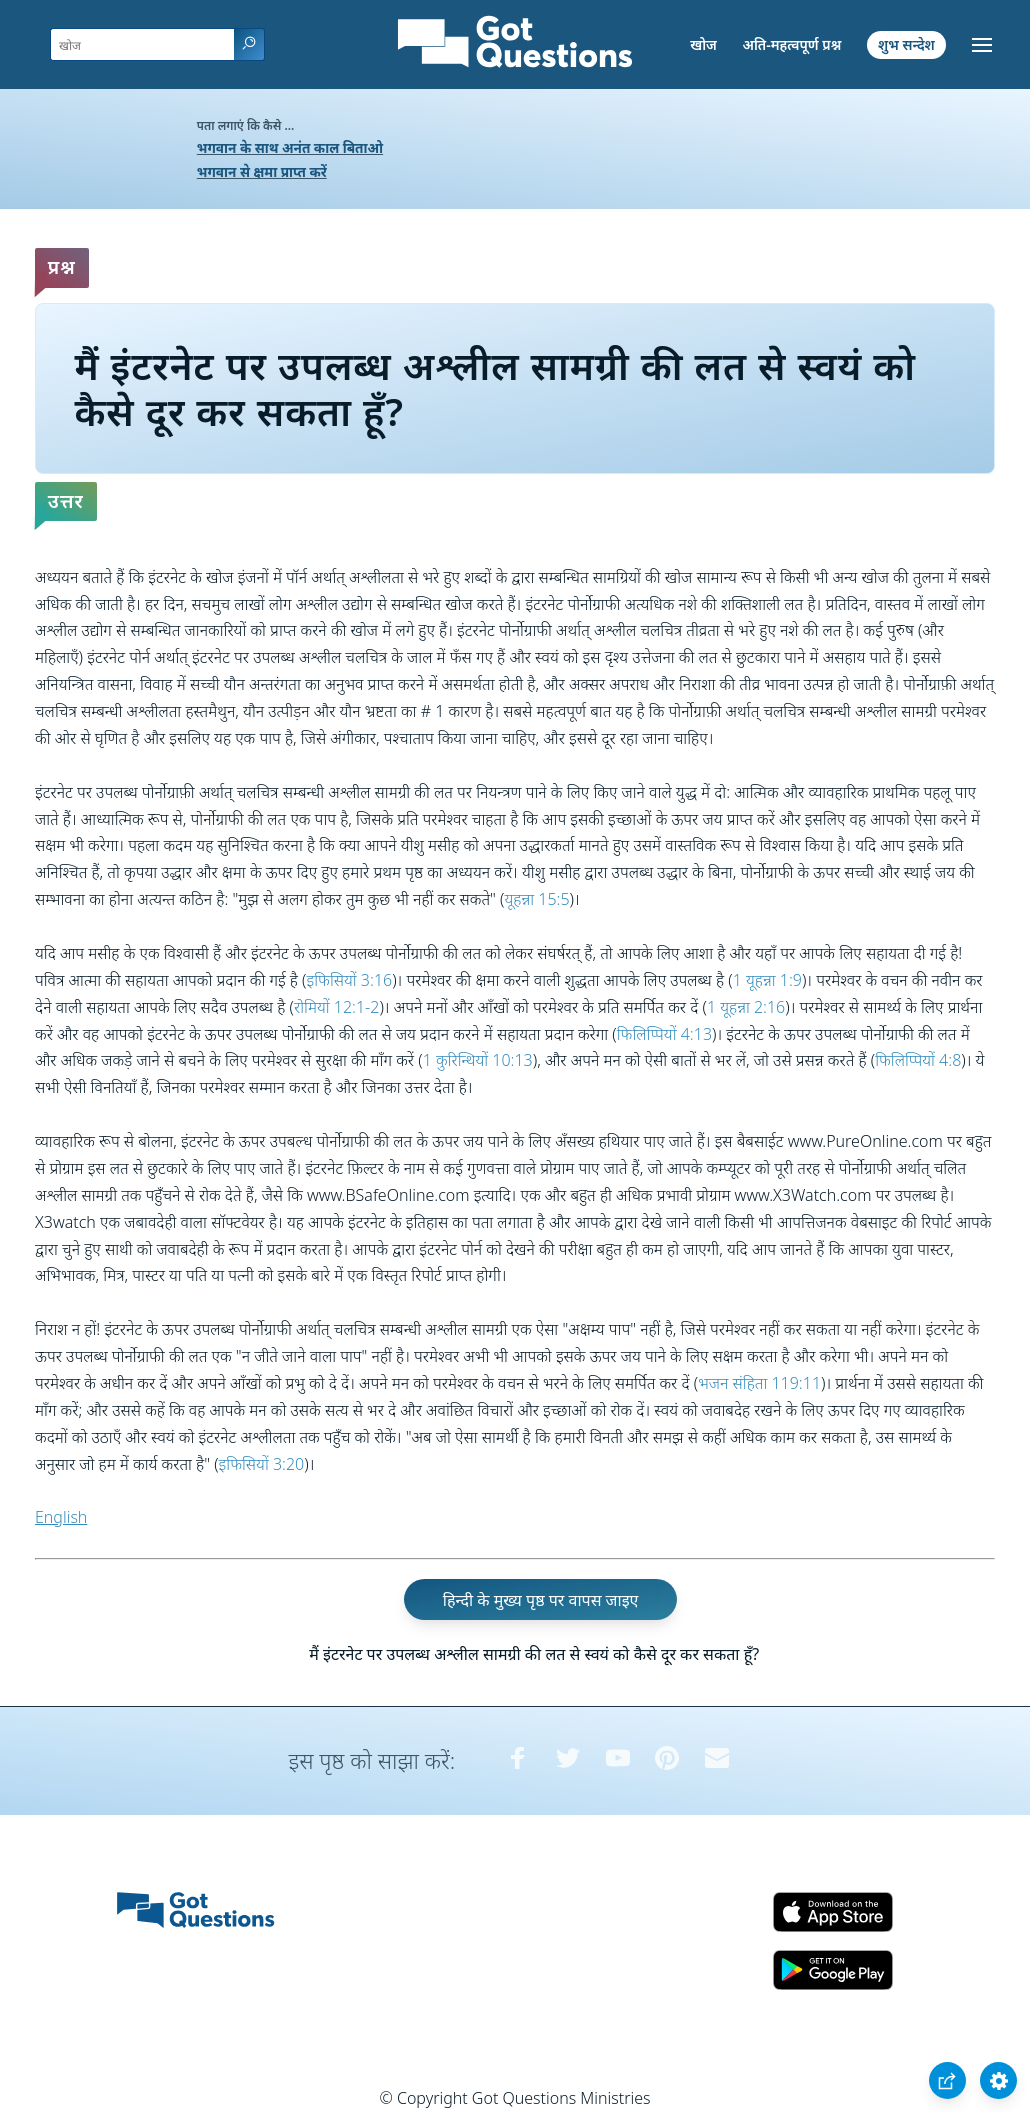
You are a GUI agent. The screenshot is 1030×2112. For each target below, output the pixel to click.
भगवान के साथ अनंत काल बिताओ (290, 147)
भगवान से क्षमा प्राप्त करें (262, 171)
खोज (703, 44)
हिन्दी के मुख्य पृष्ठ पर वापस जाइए (541, 1600)
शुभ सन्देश (906, 44)
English (61, 1517)
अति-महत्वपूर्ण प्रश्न (791, 44)
